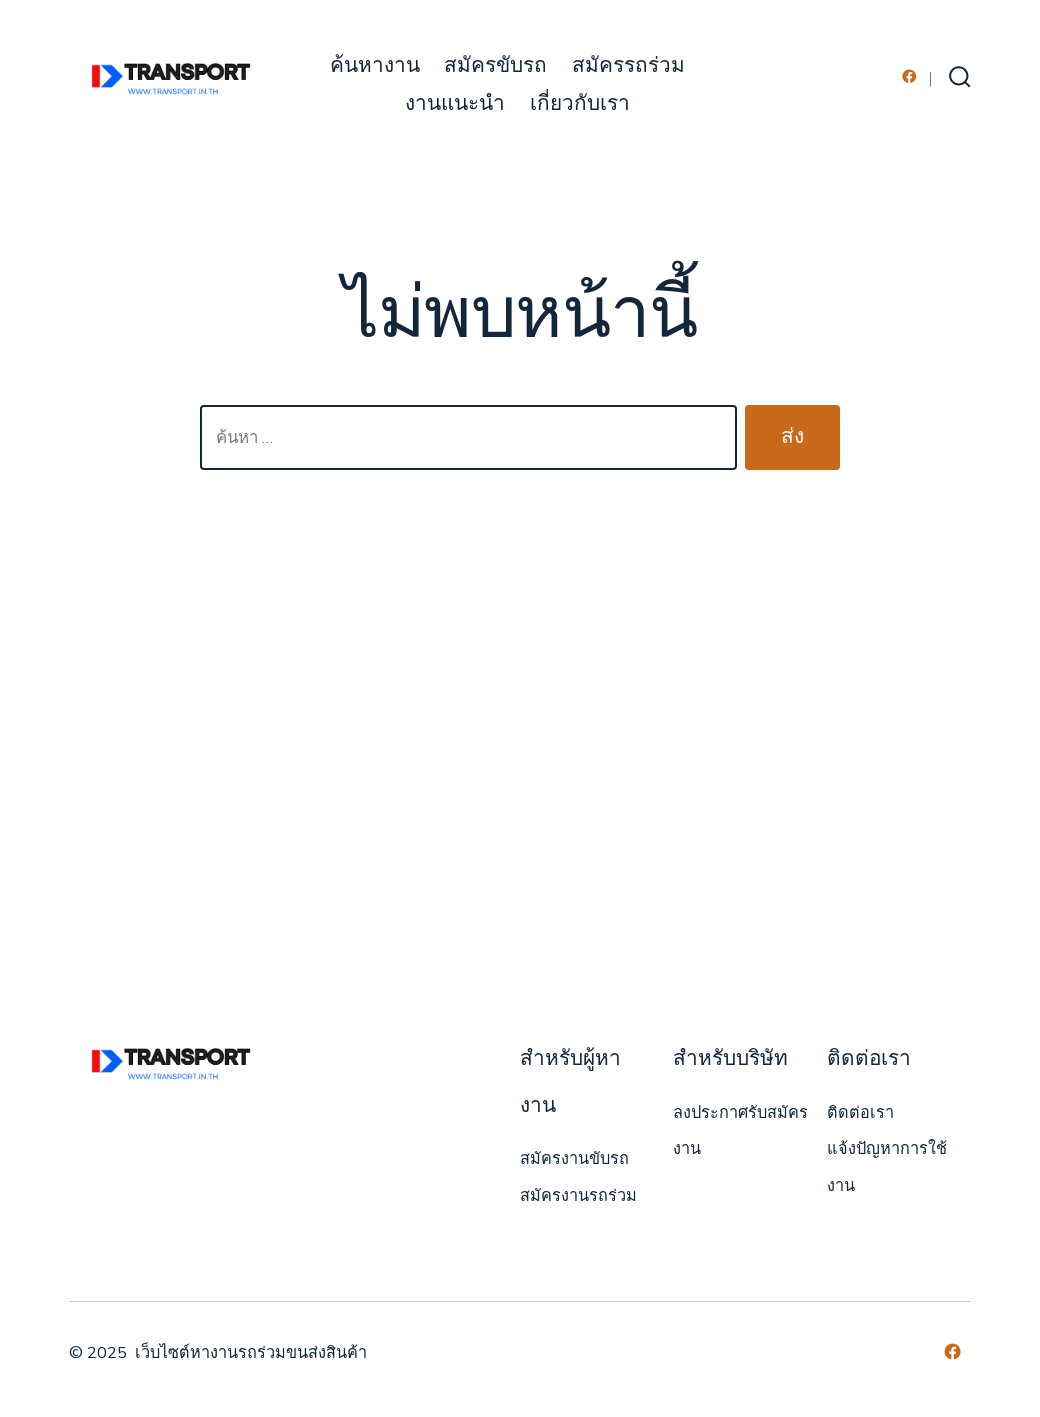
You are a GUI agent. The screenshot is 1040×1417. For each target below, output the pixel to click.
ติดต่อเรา (860, 1113)
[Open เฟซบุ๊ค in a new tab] (909, 76)
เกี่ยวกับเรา (580, 103)
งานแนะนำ (455, 103)
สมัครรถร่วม (628, 65)
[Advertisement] (520, 770)
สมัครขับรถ (495, 65)
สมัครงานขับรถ (574, 1159)
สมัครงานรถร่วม (578, 1196)
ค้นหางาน (375, 65)
